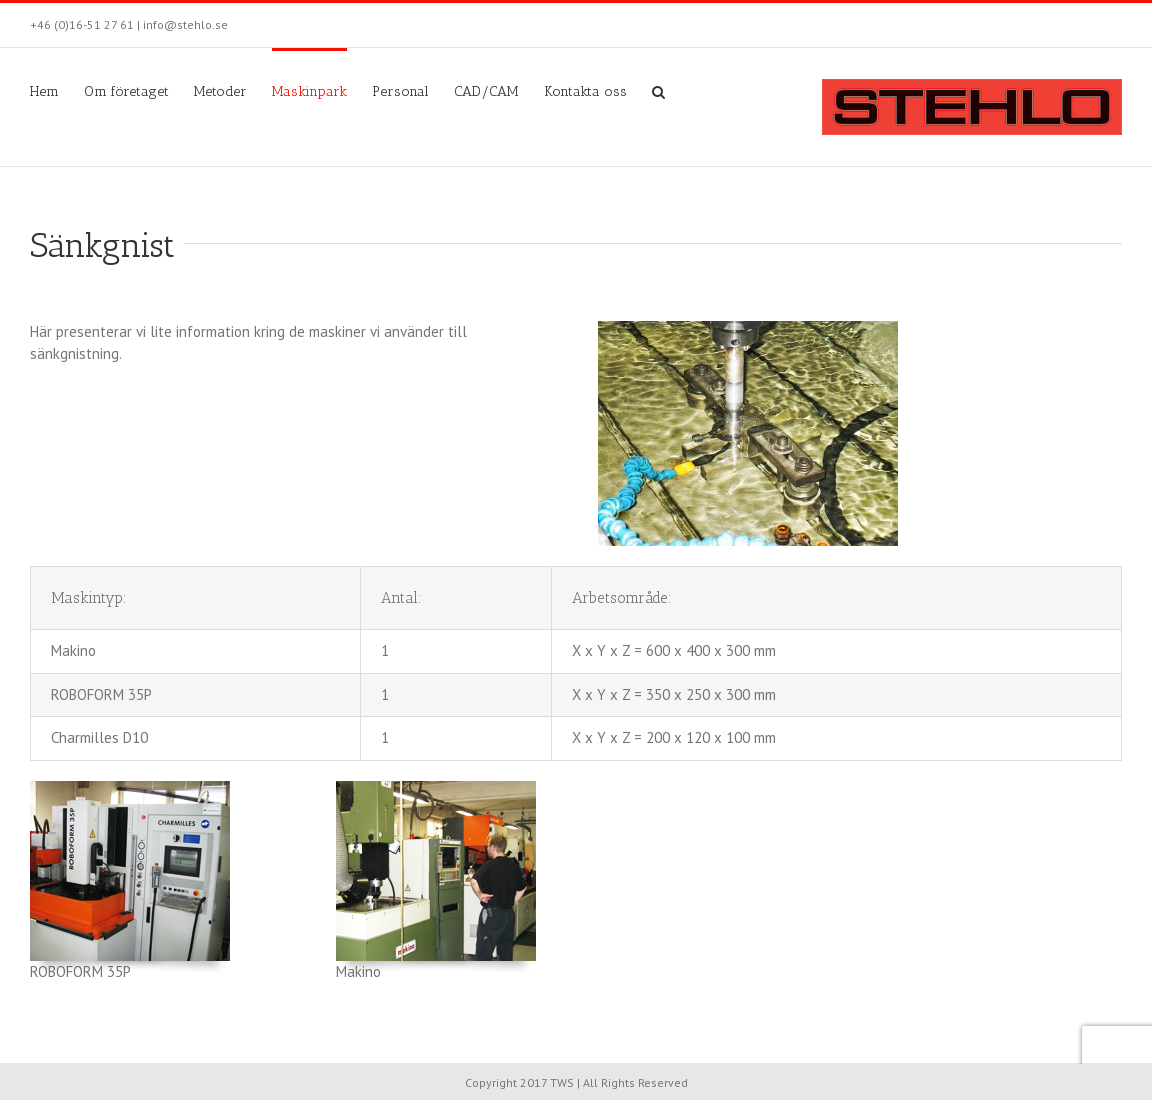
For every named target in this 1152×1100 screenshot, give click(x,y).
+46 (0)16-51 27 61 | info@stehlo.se (129, 24)
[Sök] (658, 90)
